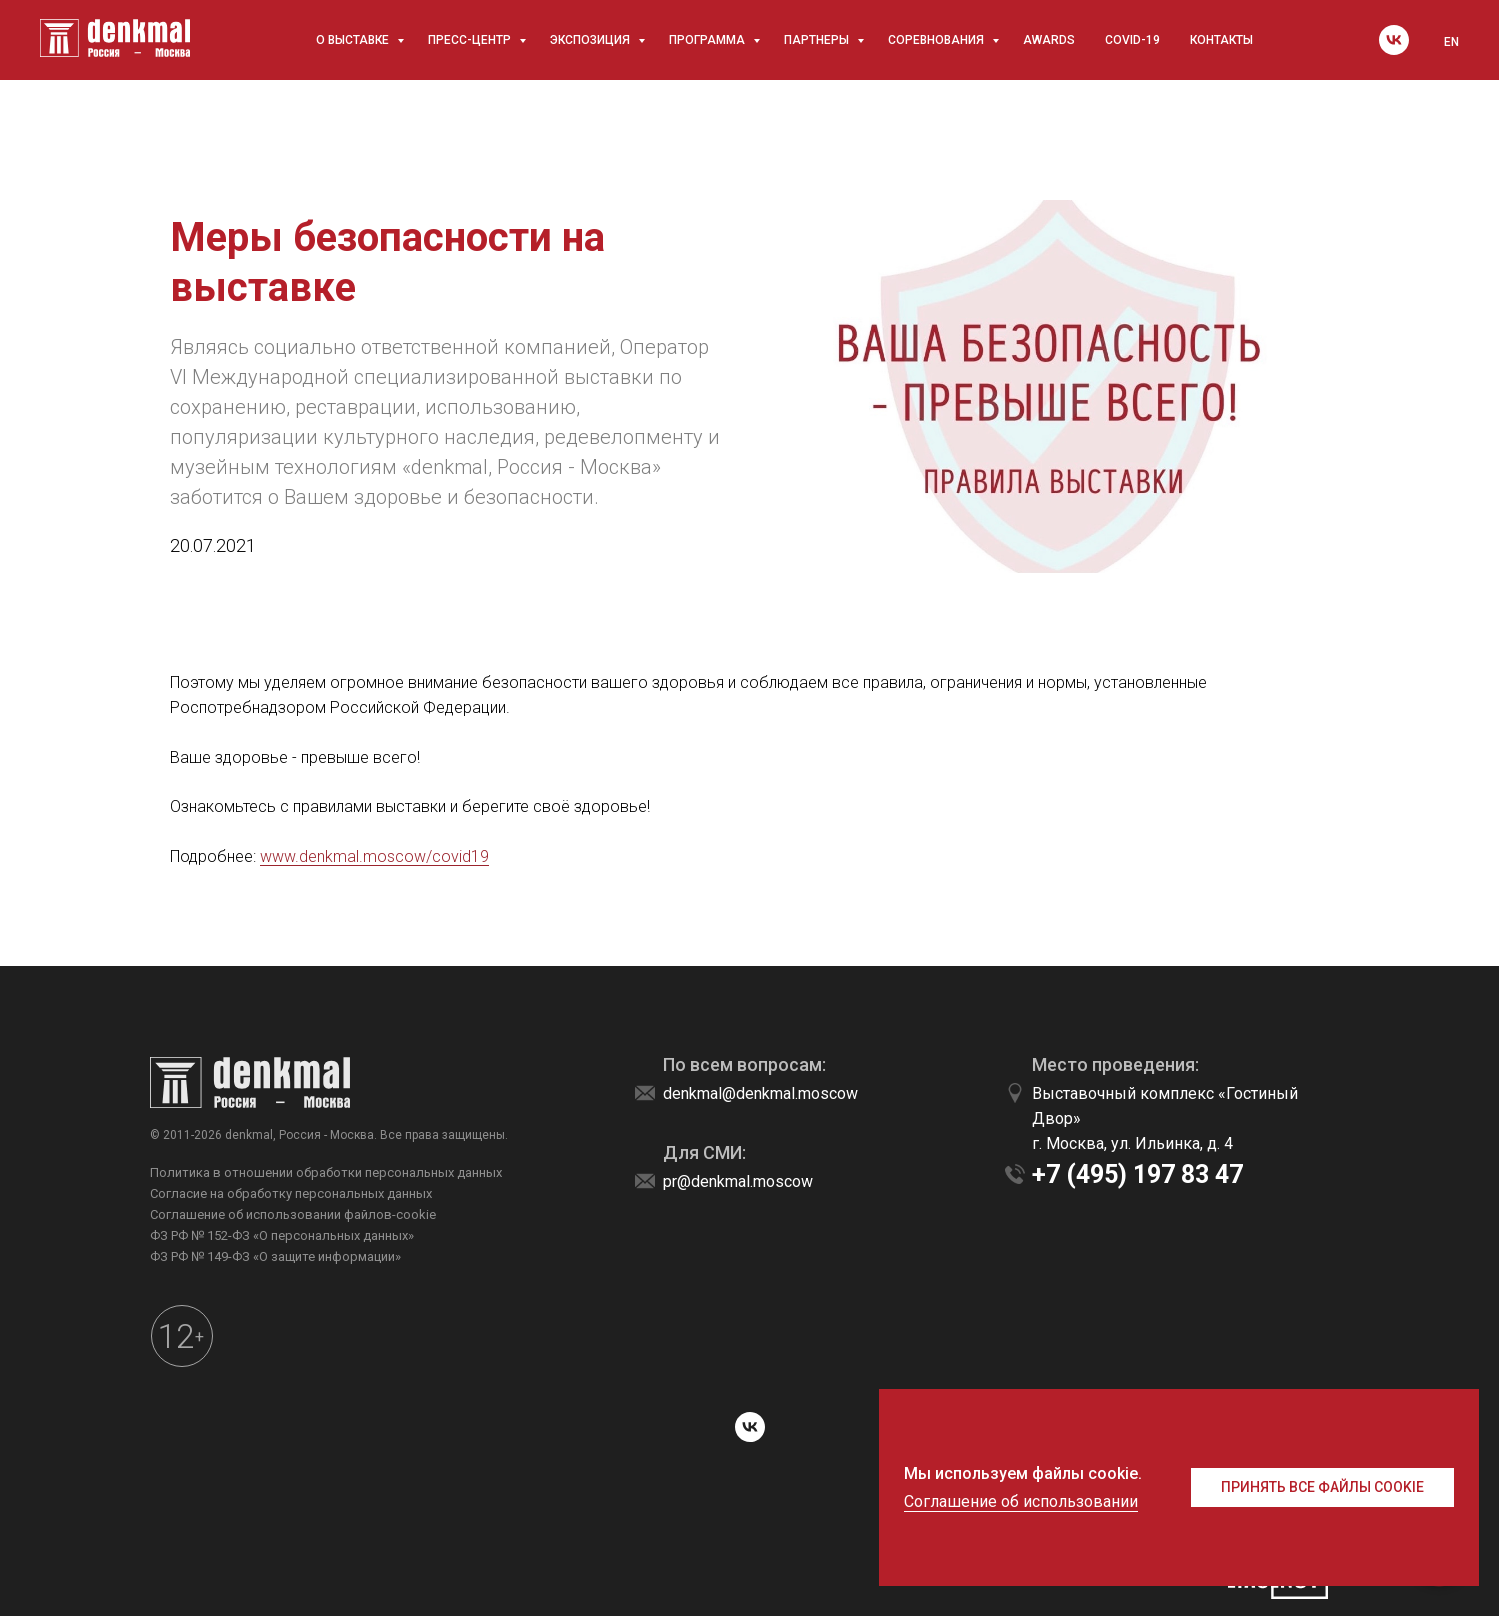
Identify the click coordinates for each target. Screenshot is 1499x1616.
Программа (708, 40)
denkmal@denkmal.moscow (760, 1093)
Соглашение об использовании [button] (1021, 1501)
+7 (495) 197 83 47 (1137, 1174)
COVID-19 (1132, 40)
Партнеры (818, 40)
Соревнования (937, 40)
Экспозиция (591, 40)
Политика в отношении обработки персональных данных (326, 1172)
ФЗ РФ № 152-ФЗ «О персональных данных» (282, 1235)
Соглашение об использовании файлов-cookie (293, 1214)
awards (1049, 40)
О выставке (354, 40)
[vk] (1394, 40)
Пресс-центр (471, 40)
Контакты (1221, 40)
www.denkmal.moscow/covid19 (374, 856)
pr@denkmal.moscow (738, 1181)
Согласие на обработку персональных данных (291, 1193)
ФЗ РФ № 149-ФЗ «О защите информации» (275, 1256)
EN (1451, 42)
